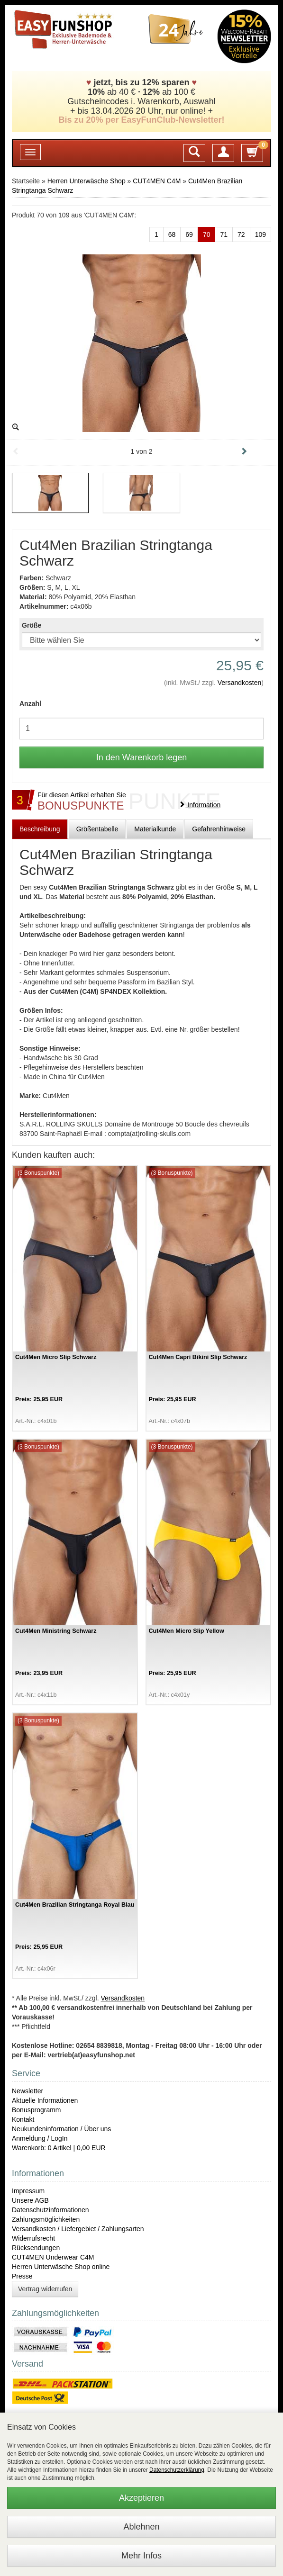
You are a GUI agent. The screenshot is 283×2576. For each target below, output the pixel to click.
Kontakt (23, 2119)
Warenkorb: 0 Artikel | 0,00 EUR (59, 2148)
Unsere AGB (30, 2200)
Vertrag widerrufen (45, 2289)
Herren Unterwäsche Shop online (61, 2266)
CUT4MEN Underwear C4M (53, 2257)
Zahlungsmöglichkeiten (46, 2219)
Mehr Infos (141, 2555)
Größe (31, 625)
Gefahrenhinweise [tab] (219, 829)
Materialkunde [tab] (155, 829)
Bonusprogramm (36, 2110)
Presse (22, 2276)
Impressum (28, 2191)
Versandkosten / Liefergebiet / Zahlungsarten (78, 2229)
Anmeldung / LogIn (40, 2138)
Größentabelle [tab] (97, 829)
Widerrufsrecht (33, 2238)
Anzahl (30, 703)
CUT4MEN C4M (157, 181)
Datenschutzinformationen (50, 2210)
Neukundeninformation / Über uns (61, 2129)
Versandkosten (240, 682)
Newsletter (27, 2091)
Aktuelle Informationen (45, 2100)
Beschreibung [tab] (39, 829)
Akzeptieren (141, 2498)
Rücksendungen (36, 2248)
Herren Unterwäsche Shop (86, 181)
